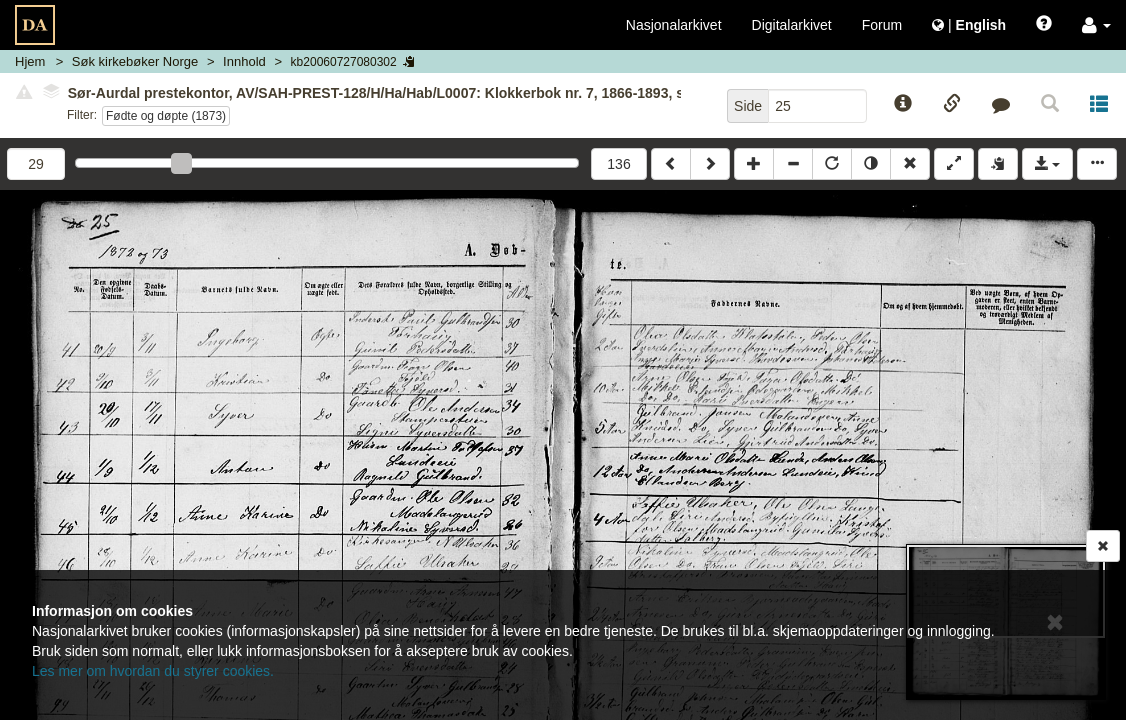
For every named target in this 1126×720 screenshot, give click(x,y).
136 (618, 164)
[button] (1096, 25)
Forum (882, 25)
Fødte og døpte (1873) (166, 116)
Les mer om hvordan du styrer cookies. (153, 671)
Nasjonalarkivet (674, 25)
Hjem (30, 61)
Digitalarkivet (792, 25)
